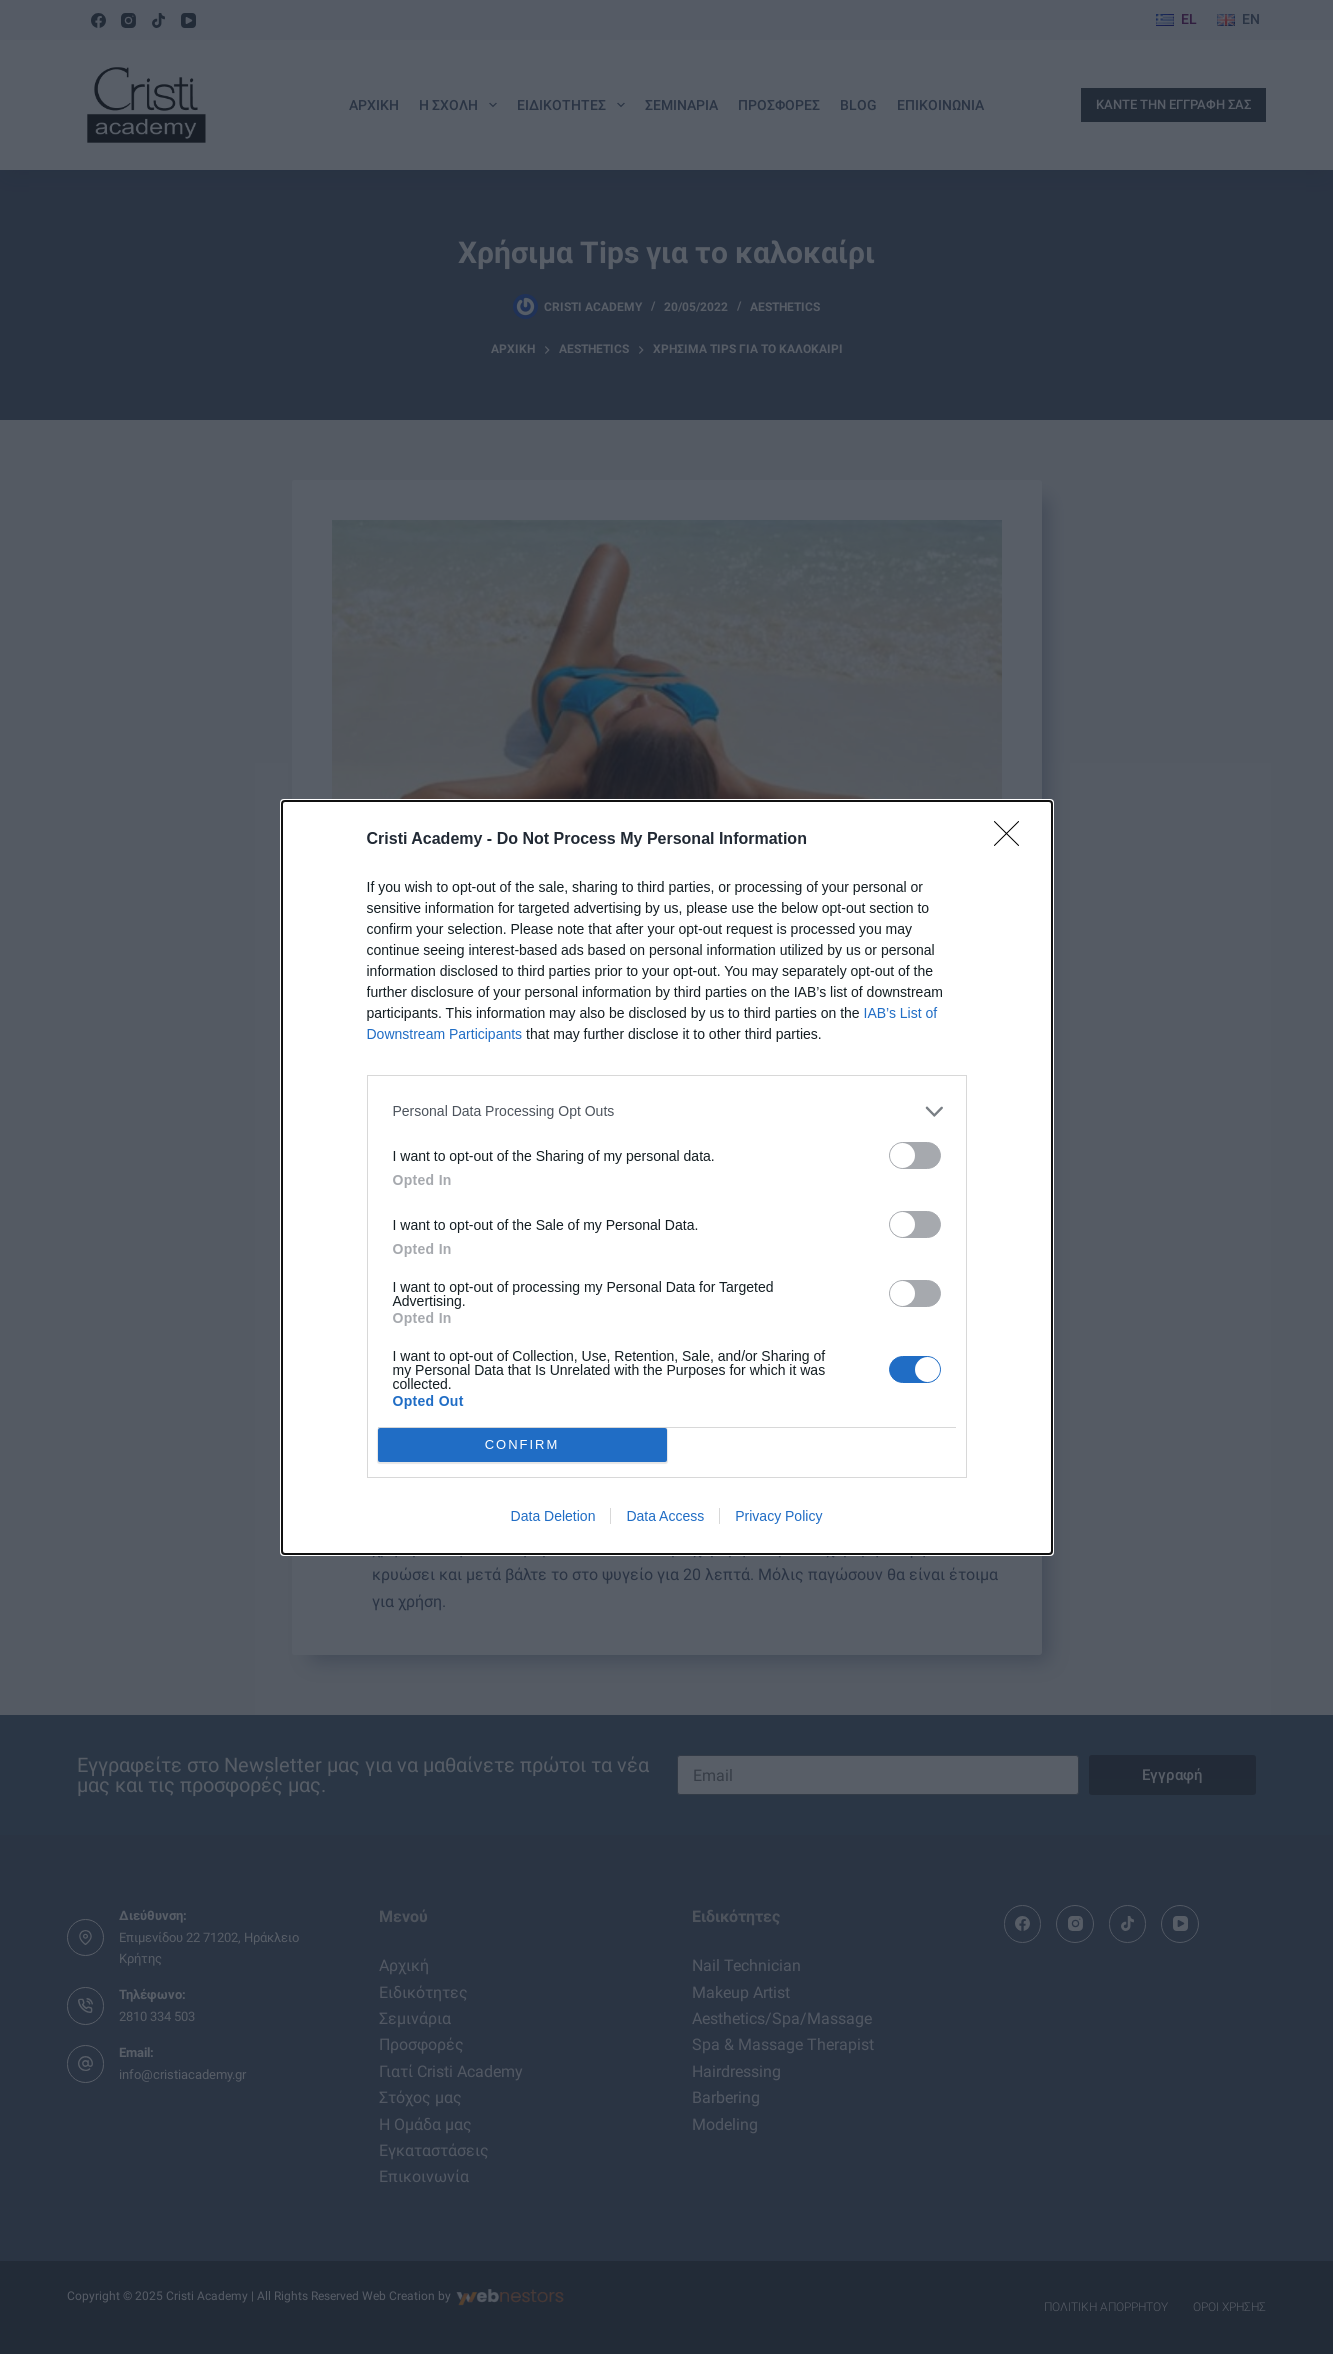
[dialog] (667, 1177)
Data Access (665, 1516)
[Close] (1013, 840)
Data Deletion (553, 1516)
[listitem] (667, 1111)
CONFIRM (522, 1444)
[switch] (915, 1155)
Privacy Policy (778, 1516)
